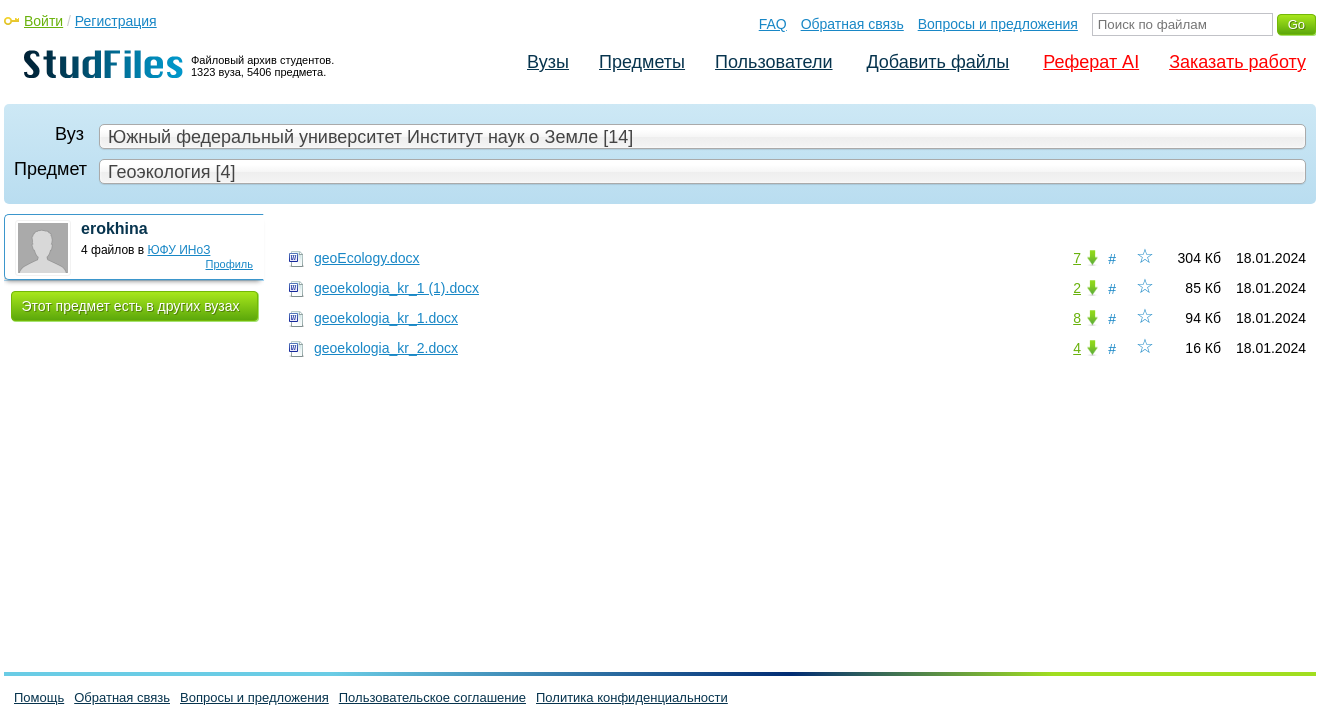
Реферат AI (1091, 62)
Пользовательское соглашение (432, 697)
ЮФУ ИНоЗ (179, 250)
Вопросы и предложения (998, 24)
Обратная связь (852, 24)
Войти (43, 21)
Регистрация (116, 21)
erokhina (114, 228)
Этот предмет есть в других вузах (131, 306)
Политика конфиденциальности (632, 697)
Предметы (642, 62)
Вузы (548, 62)
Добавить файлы (937, 62)
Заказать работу (1237, 62)
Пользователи (773, 62)
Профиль (230, 264)
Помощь (39, 697)
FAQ (773, 24)
